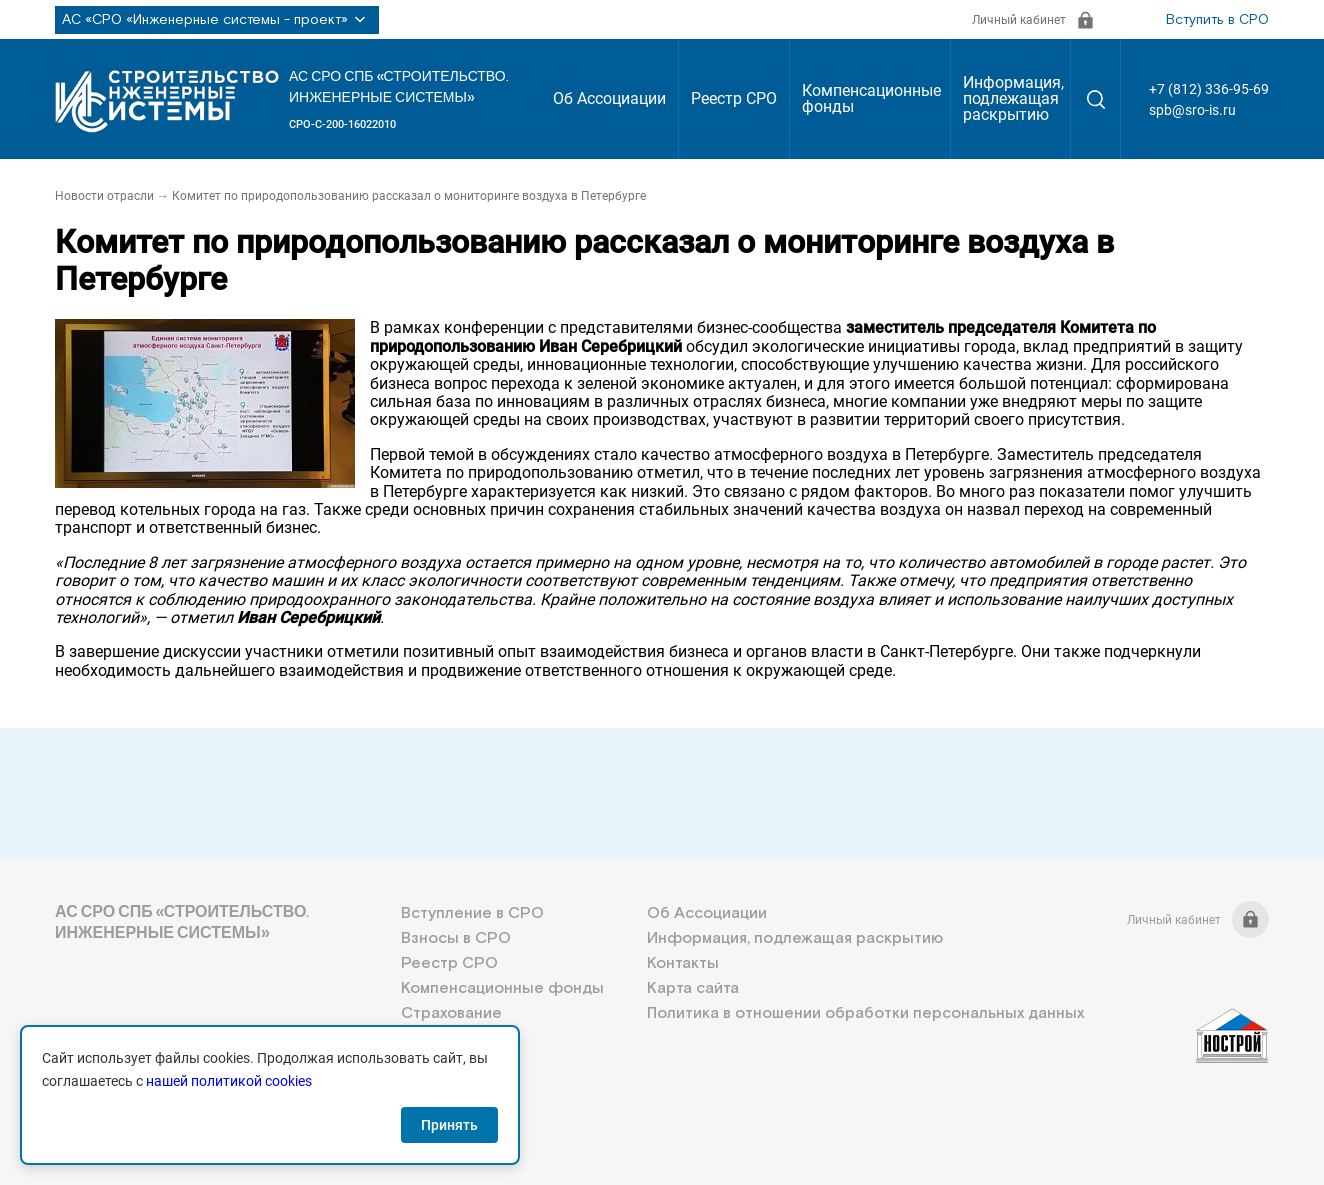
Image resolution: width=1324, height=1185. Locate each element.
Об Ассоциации (609, 98)
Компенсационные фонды (871, 98)
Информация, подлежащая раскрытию (1013, 98)
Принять (449, 1125)
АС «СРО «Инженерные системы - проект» (217, 20)
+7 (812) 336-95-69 (1209, 89)
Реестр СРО (734, 98)
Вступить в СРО (1217, 20)
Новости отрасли (104, 196)
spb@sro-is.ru (1192, 110)
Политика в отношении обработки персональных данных (865, 1013)
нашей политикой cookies (229, 1081)
